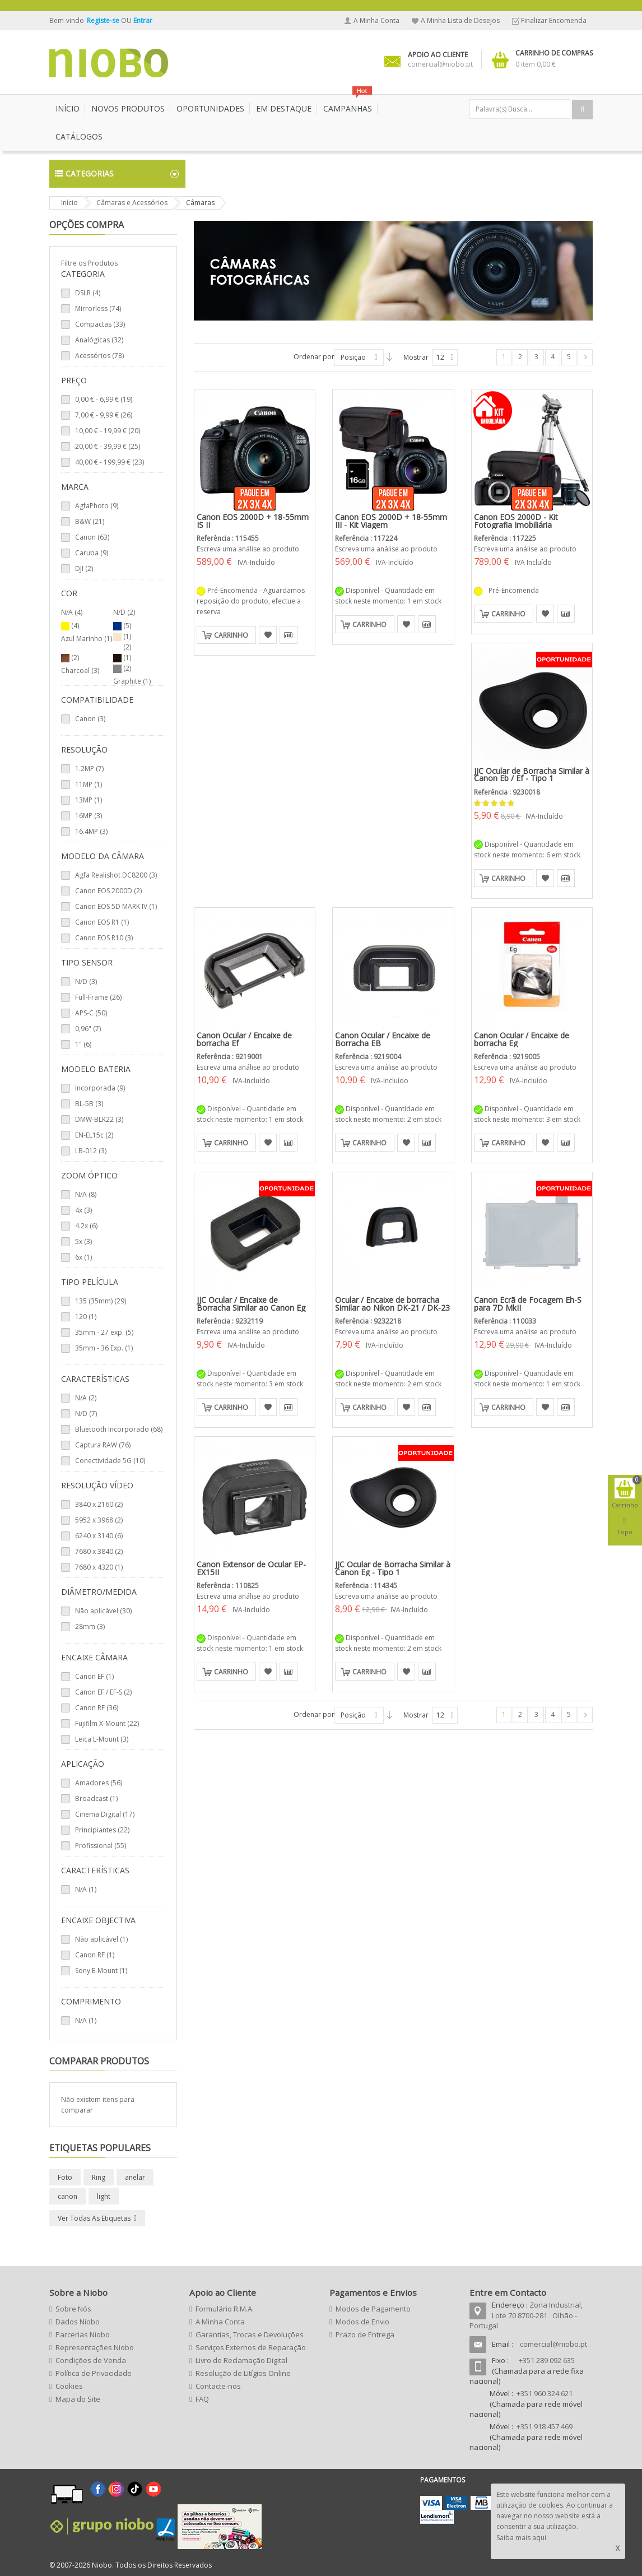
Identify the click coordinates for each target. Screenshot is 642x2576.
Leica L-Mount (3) (101, 1739)
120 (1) (85, 1316)
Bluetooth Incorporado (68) (118, 1429)
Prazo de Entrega (365, 2334)
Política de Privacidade (93, 2373)
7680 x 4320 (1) (99, 1567)
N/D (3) (86, 981)
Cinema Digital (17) (104, 1814)
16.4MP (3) (91, 831)
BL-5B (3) (89, 1103)
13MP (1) (88, 800)
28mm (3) (90, 1626)
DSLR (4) (87, 293)
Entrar (142, 20)
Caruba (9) (91, 553)
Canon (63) (92, 537)
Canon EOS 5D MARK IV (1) (116, 906)
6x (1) (83, 1257)
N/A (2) (85, 1398)
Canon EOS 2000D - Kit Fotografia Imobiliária (516, 521)
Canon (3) (90, 718)
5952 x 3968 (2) (99, 1520)
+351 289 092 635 (547, 2360)
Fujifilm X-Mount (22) (107, 1723)
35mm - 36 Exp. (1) (104, 1348)
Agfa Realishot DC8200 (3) (116, 875)
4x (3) (83, 1210)
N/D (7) (86, 1413)
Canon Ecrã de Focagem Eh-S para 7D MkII (527, 1303)
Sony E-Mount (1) (101, 1970)
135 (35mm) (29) (100, 1301)
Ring (98, 2177)
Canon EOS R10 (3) (104, 938)
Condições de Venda (90, 2360)
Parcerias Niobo (82, 2334)
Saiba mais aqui (521, 2537)
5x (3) (83, 1241)
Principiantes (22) (102, 1830)
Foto (65, 2177)
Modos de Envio (362, 2322)
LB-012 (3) (90, 1150)
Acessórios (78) (99, 355)
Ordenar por (314, 356)
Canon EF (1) (94, 1676)
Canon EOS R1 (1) (102, 922)
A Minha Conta (376, 20)
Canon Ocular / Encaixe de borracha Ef (244, 1039)
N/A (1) (85, 1889)
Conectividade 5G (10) (110, 1460)
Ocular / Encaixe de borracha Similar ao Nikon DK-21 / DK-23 (392, 1303)
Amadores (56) (98, 1783)
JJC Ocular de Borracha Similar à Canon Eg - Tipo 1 (392, 1568)
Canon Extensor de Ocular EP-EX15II (251, 1568)
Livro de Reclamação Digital (241, 2360)
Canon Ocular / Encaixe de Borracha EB (382, 1039)
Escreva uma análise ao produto (248, 549)
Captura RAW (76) (103, 1445)
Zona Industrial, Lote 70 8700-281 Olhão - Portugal (526, 2315)
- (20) (107, 430)
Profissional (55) (100, 1845)
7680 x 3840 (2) (99, 1551)
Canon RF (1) (94, 1955)
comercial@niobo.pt (553, 2344)
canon (67, 2196)
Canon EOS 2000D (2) (108, 890)
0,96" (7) (88, 1028)
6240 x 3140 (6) (99, 1535)
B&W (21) (89, 521)
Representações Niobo (94, 2347)
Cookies (69, 2386)
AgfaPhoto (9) (96, 505)
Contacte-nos (218, 2386)
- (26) (103, 415)
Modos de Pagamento (373, 2309)
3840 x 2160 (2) (99, 1504)
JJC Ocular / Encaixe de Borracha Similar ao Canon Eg (251, 1303)
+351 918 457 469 (545, 2426)
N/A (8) (85, 1194)
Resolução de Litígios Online (243, 2373)
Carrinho (231, 635)
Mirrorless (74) (98, 308)
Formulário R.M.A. (225, 2309)
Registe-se (104, 20)
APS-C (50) (91, 1013)
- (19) (103, 399)
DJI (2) (84, 568)
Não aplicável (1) (101, 1939)
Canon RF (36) (96, 1707)
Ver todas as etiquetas (94, 2218)
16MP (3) (88, 815)
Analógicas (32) (99, 340)
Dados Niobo (77, 2322)
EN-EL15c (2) (94, 1135)
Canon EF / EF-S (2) (103, 1692)
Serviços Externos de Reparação (251, 2347)
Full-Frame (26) (98, 997)
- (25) (107, 446)
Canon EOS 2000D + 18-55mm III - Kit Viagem (391, 521)
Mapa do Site (77, 2399)
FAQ (202, 2399)
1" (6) (83, 1044)
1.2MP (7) (89, 768)
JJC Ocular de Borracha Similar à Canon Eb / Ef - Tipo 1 (531, 774)
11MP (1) (88, 784)
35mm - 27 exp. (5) (104, 1332)
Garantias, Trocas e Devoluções (250, 2334)
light (103, 2196)
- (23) (109, 462)
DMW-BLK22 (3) (99, 1119)
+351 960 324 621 (545, 2393)
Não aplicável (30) (103, 1611)
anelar (135, 2177)
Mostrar (416, 357)
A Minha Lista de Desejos (460, 20)
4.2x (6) (86, 1226)
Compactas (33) (100, 324)
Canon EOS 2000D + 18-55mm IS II (253, 521)
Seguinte (585, 357)
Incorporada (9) (100, 1088)
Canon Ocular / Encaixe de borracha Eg (521, 1039)
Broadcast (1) (96, 1798)
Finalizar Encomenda (554, 20)
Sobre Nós (73, 2309)
